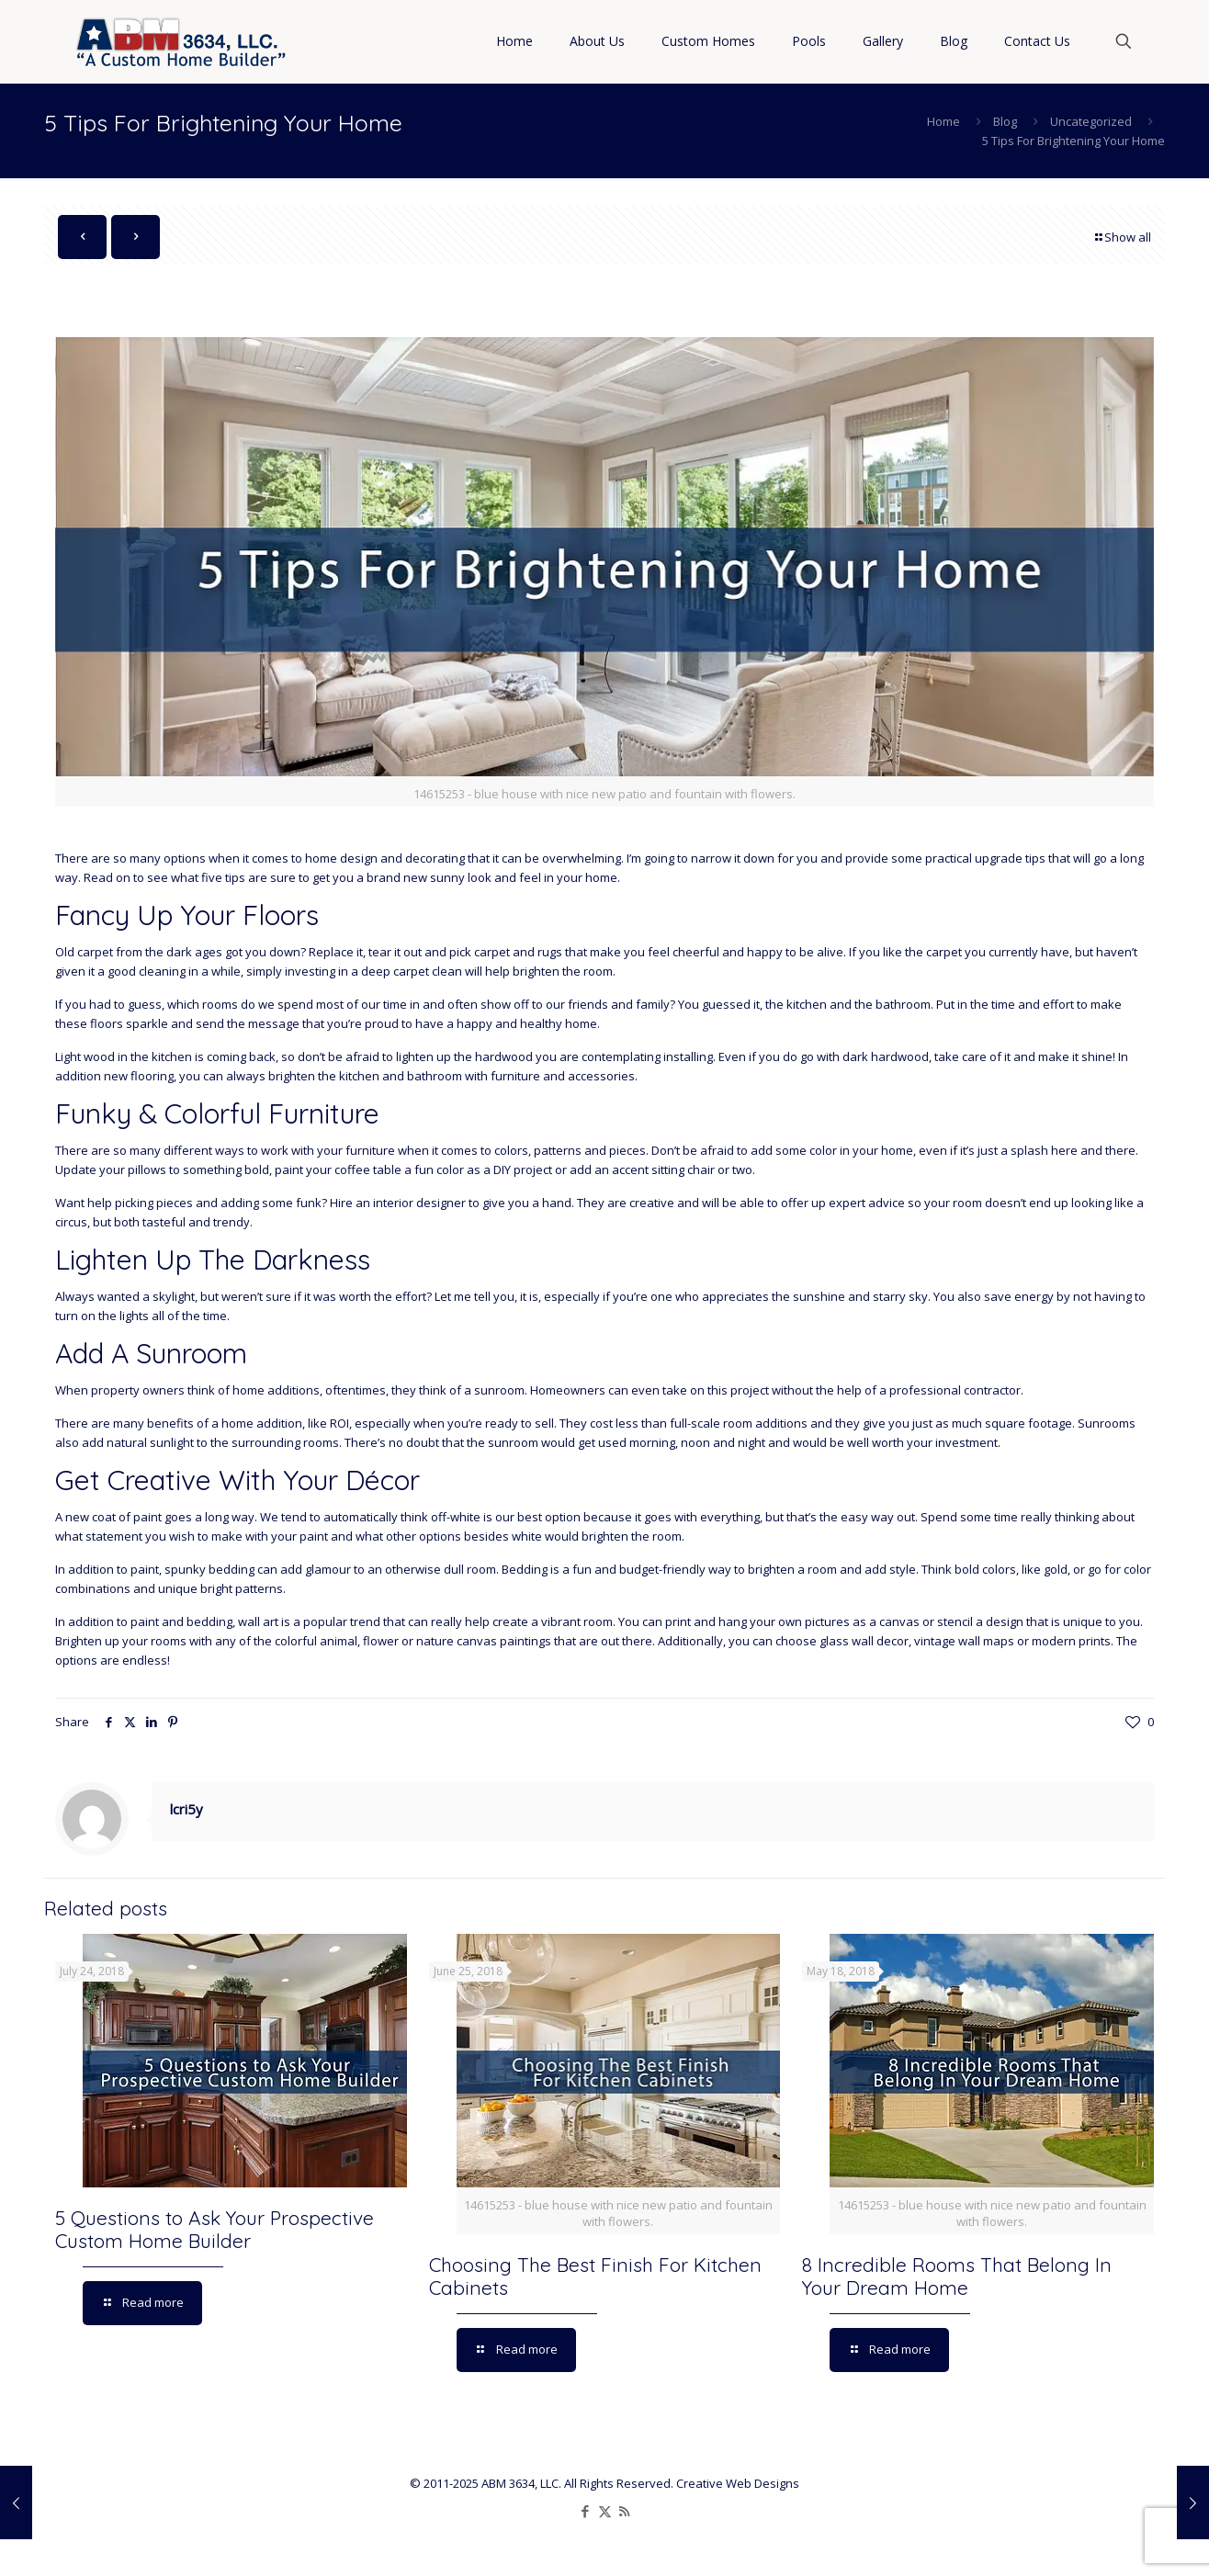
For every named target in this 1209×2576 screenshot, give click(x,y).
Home (943, 121)
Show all (1121, 237)
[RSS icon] (624, 2511)
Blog (1005, 121)
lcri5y (186, 1809)
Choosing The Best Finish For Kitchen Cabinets (595, 2276)
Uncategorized (1091, 121)
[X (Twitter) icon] (605, 2511)
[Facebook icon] (586, 2511)
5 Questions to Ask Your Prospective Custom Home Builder (214, 2229)
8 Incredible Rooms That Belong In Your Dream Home (957, 2276)
